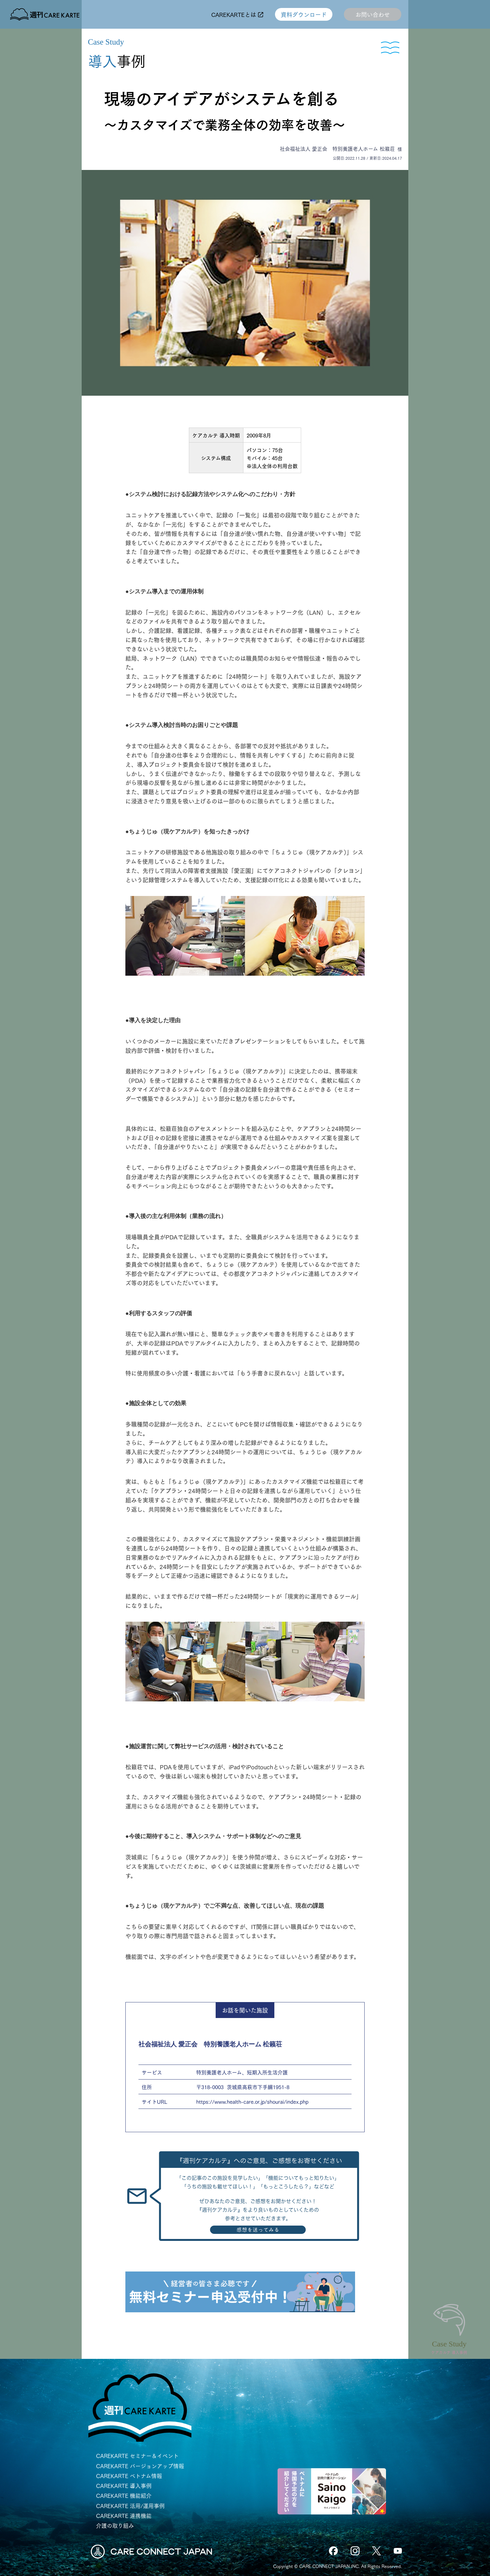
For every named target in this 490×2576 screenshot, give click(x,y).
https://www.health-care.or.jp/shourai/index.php (252, 2101)
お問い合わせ (372, 14)
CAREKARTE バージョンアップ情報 (140, 2466)
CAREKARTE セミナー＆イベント (137, 2455)
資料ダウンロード (304, 14)
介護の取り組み (115, 2525)
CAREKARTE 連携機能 (124, 2515)
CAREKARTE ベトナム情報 (129, 2475)
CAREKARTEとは (237, 14)
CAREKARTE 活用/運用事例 (130, 2505)
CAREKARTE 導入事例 (124, 2485)
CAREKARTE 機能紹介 (124, 2495)
